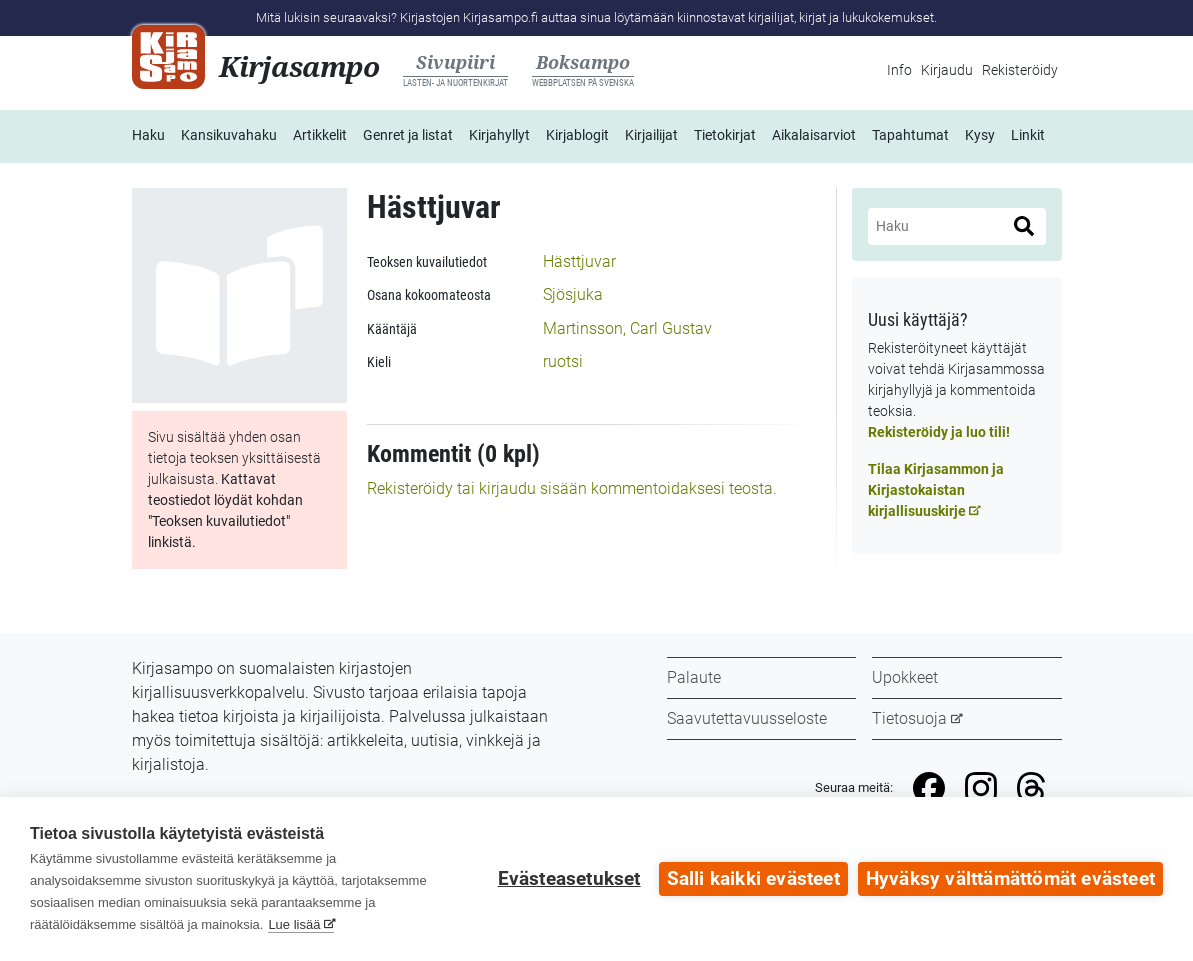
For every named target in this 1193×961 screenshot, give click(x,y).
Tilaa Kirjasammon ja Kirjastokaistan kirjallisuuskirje (936, 490)
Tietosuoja (909, 718)
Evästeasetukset (569, 879)
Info (899, 70)
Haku (148, 135)
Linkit (1028, 135)
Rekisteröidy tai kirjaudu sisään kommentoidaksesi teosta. (572, 488)
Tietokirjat (725, 135)
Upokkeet (905, 677)
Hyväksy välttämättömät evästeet (1010, 879)
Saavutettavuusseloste (747, 718)
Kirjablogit (577, 135)
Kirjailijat (651, 135)
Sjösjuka (573, 294)
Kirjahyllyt (499, 135)
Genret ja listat (408, 135)
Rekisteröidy (1020, 70)
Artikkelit (320, 135)
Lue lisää (294, 924)
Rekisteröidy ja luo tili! (939, 432)
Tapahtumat (910, 135)
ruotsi (563, 361)
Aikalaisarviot (814, 135)
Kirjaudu (947, 70)
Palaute (694, 677)
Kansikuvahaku (229, 135)
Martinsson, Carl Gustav (627, 328)
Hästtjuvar (579, 261)
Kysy (980, 135)
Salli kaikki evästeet (753, 879)
